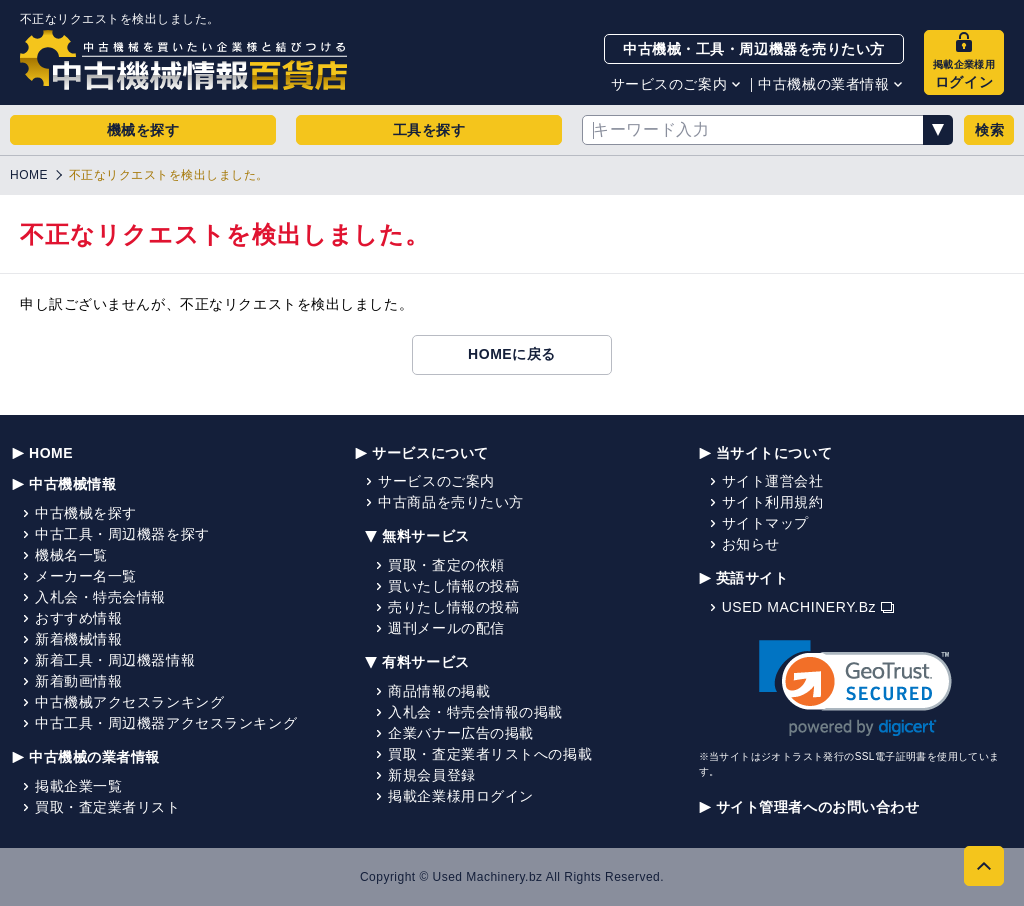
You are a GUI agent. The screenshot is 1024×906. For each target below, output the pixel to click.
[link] (855, 688)
